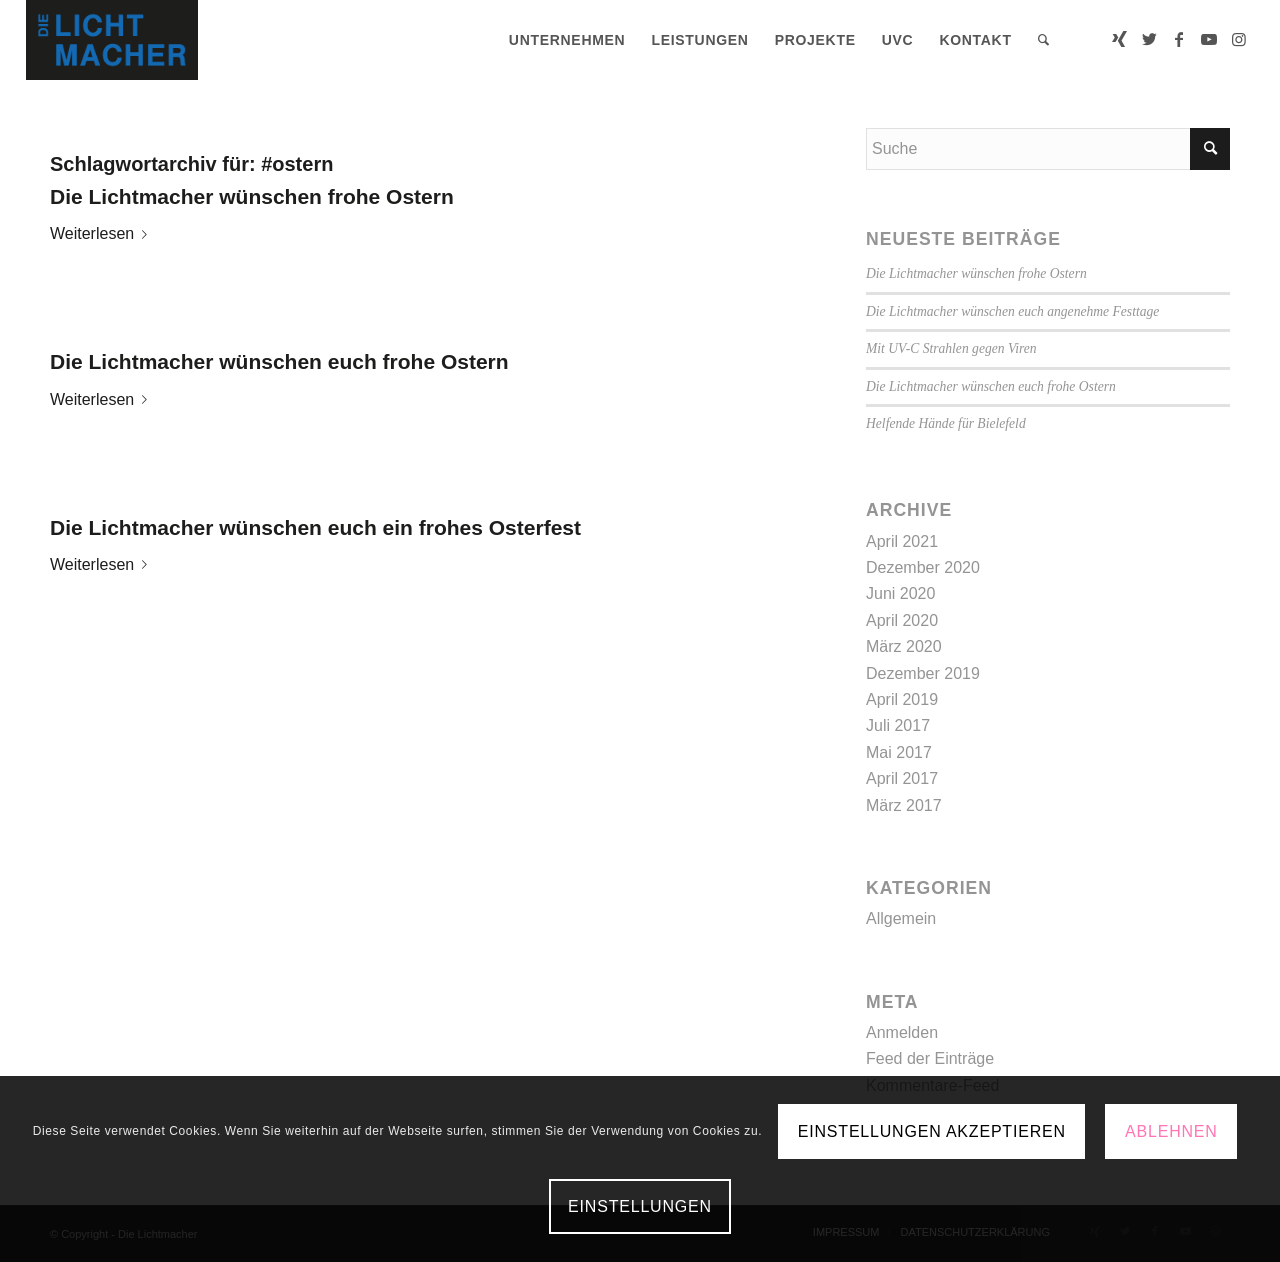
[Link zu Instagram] (1239, 39)
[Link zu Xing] (1119, 39)
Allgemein (901, 918)
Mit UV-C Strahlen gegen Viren (951, 348)
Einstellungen (640, 1206)
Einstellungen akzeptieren (932, 1131)
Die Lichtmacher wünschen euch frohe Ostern (279, 361)
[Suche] (1044, 40)
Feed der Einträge (930, 1058)
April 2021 (902, 541)
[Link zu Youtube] (1209, 39)
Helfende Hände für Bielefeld (946, 423)
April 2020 (902, 620)
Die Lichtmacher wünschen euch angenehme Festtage (1012, 311)
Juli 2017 (898, 725)
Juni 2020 (900, 593)
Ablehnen (1171, 1131)
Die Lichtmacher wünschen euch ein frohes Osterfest (315, 527)
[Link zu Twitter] (1149, 39)
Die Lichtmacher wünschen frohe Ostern (252, 196)
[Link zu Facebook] (1179, 39)
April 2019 (902, 699)
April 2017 (902, 778)
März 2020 (904, 646)
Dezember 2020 (923, 567)
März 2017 (904, 805)
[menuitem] (567, 40)
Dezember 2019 (923, 673)
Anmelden (902, 1032)
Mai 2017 (899, 752)
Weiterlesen (102, 233)
